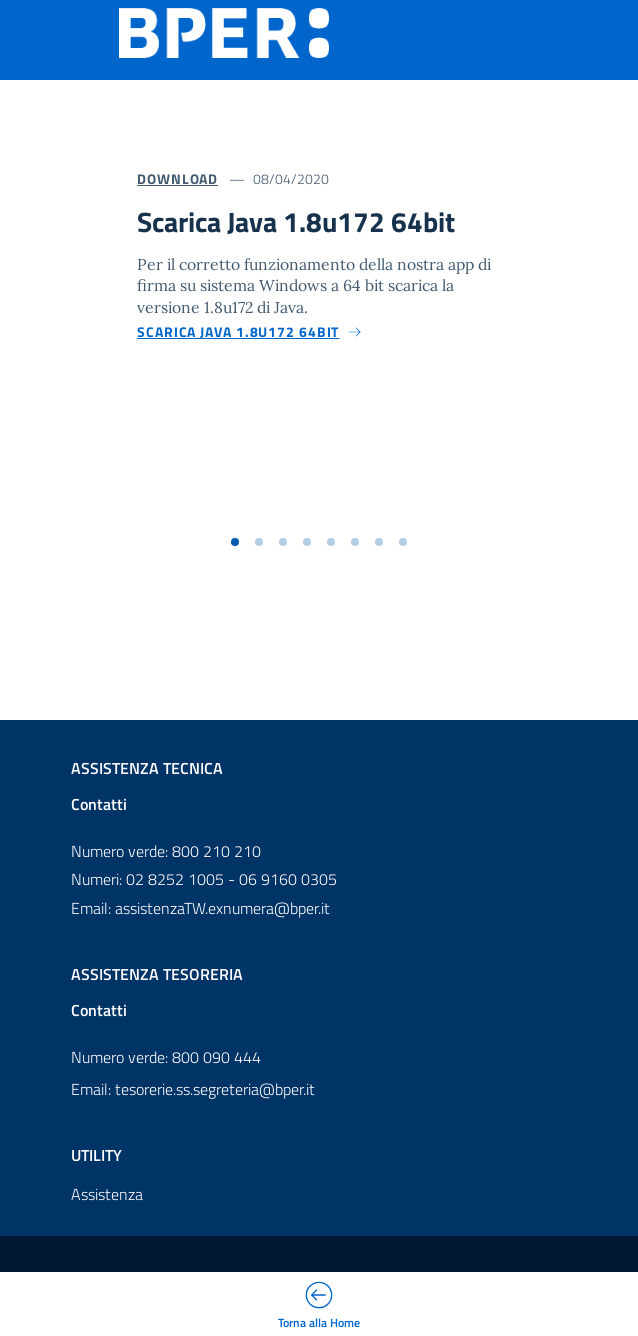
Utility (96, 1155)
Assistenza (107, 1194)
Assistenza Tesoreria (157, 974)
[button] (235, 542)
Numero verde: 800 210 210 (166, 851)
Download (177, 178)
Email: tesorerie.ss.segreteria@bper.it (193, 1089)
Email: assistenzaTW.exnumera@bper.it (200, 908)
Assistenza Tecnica (147, 768)
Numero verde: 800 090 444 (166, 1057)
